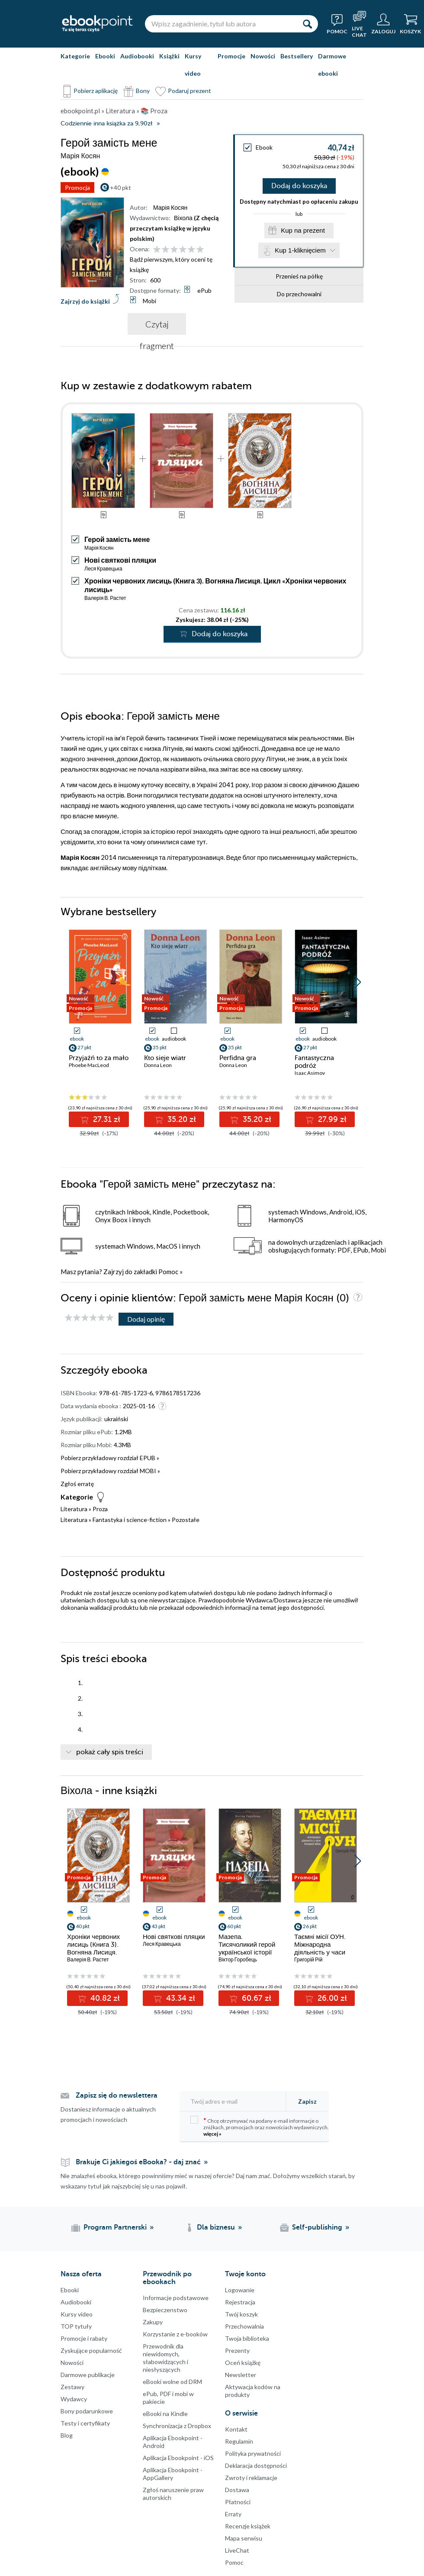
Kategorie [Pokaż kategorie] (75, 56)
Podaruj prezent (189, 90)
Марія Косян (98, 548)
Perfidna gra (237, 1057)
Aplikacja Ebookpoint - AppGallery (172, 2473)
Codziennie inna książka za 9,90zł (106, 123)
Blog (67, 2435)
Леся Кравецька (103, 568)
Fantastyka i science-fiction (130, 1519)
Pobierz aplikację (96, 90)
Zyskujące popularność (91, 2350)
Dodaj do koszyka (299, 186)
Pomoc (168, 1271)
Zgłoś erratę (77, 1483)
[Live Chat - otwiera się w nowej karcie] (359, 24)
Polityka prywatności (253, 2453)
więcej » (212, 2134)
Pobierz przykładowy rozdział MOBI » (110, 1470)
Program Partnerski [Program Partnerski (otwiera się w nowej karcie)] (115, 2227)
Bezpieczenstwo (165, 2309)
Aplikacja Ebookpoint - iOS (178, 2457)
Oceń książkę (242, 2362)
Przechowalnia (244, 2326)
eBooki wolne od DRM (172, 2381)
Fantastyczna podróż (314, 1061)
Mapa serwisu (243, 2538)
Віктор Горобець (237, 1959)
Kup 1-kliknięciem (300, 250)
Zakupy (153, 2322)
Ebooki (105, 56)
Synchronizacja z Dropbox (177, 2425)
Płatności (238, 2502)
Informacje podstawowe (176, 2297)
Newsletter (240, 2374)
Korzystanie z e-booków (175, 2334)
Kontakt (236, 2429)
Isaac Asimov (310, 1073)
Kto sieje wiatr (165, 1057)
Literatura (74, 1508)
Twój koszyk (241, 2314)
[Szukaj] (307, 23)
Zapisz (307, 2101)
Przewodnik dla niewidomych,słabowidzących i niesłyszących (165, 2357)
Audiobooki (137, 56)
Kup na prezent (303, 230)
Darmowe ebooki (332, 64)
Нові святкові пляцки (120, 560)
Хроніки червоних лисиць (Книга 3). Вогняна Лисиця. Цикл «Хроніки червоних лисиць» (94, 1952)
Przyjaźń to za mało (98, 1057)
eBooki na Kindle (165, 2413)
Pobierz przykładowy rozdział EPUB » (110, 1457)
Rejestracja (240, 2302)
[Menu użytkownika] (383, 24)
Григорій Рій (308, 1959)
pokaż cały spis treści (109, 1752)
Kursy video (193, 64)
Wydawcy (74, 2399)
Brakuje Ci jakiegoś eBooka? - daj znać (138, 2162)
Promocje (231, 56)
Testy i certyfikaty (85, 2423)
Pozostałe (185, 1519)
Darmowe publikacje (88, 2374)
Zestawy (72, 2386)
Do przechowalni (299, 294)
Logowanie (239, 2290)
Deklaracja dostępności (256, 2465)
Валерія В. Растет (105, 598)
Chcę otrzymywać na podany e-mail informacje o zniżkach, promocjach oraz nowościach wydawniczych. (259, 2126)
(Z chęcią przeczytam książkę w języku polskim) (174, 228)
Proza (100, 1508)
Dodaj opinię (146, 1319)
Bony (143, 90)
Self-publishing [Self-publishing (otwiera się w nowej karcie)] (317, 2227)
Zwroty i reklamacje (251, 2477)
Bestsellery (296, 56)
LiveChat (237, 2550)
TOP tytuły (76, 2326)
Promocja (77, 187)
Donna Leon (158, 1065)
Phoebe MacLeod (89, 1065)
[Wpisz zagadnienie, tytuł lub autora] (220, 23)
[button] (357, 982)
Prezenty (237, 2350)
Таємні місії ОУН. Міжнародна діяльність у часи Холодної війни (320, 1948)
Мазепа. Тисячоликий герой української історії (246, 1944)
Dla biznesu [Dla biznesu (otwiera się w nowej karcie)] (216, 2227)
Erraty (233, 2514)
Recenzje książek (247, 2526)
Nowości (263, 56)
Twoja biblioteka (247, 2338)
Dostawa (237, 2489)
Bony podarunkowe (87, 2411)
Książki (169, 56)
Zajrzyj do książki (85, 301)
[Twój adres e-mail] (235, 2101)
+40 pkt (120, 187)
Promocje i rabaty (84, 2338)
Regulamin (239, 2441)
